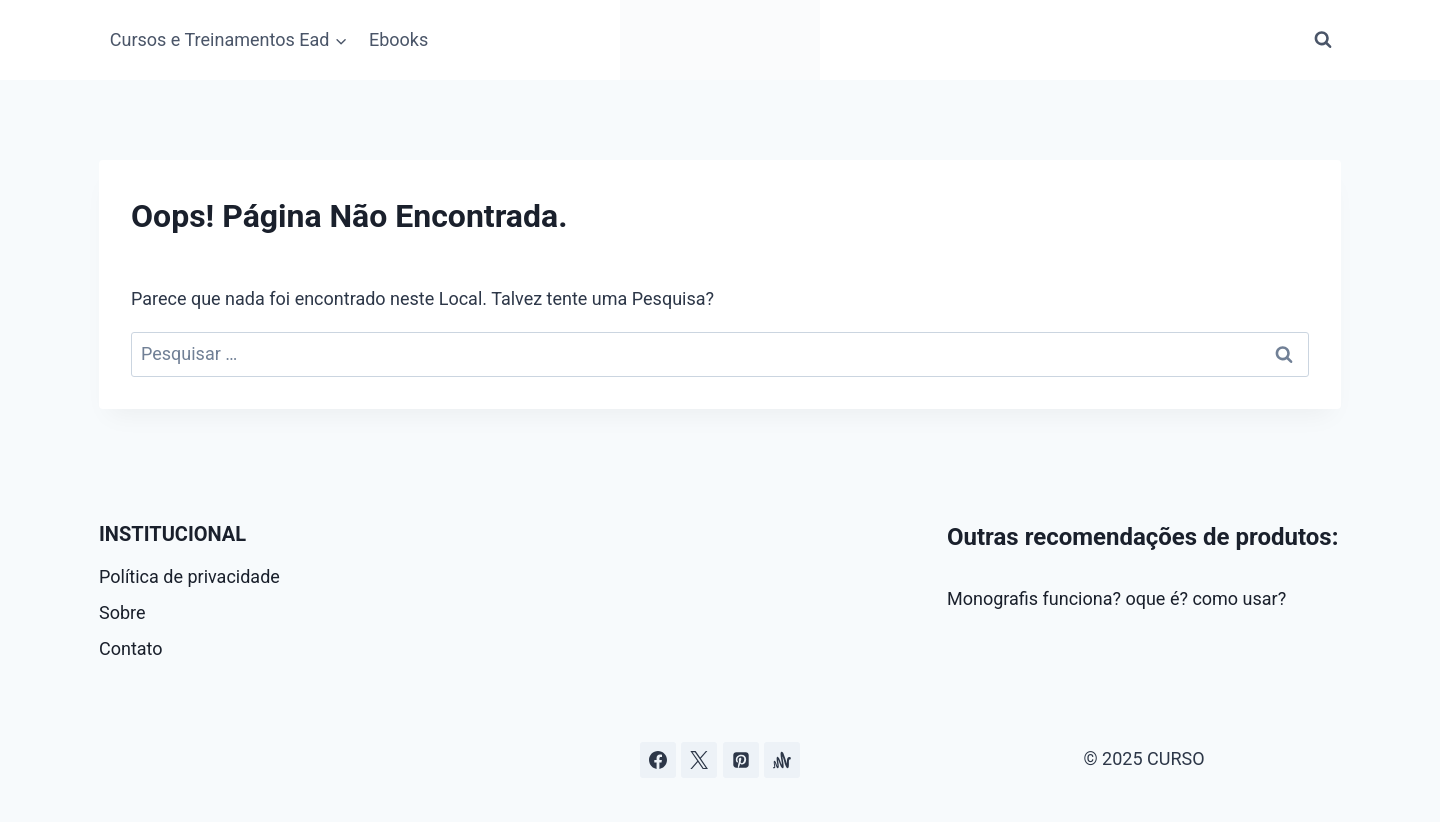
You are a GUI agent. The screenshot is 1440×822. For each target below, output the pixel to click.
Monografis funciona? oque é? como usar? (1116, 598)
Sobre (122, 612)
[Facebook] (658, 760)
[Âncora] (782, 760)
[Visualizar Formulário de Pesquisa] (1323, 40)
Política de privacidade (189, 576)
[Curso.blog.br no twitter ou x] (699, 760)
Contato (131, 648)
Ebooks (398, 39)
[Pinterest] (741, 760)
